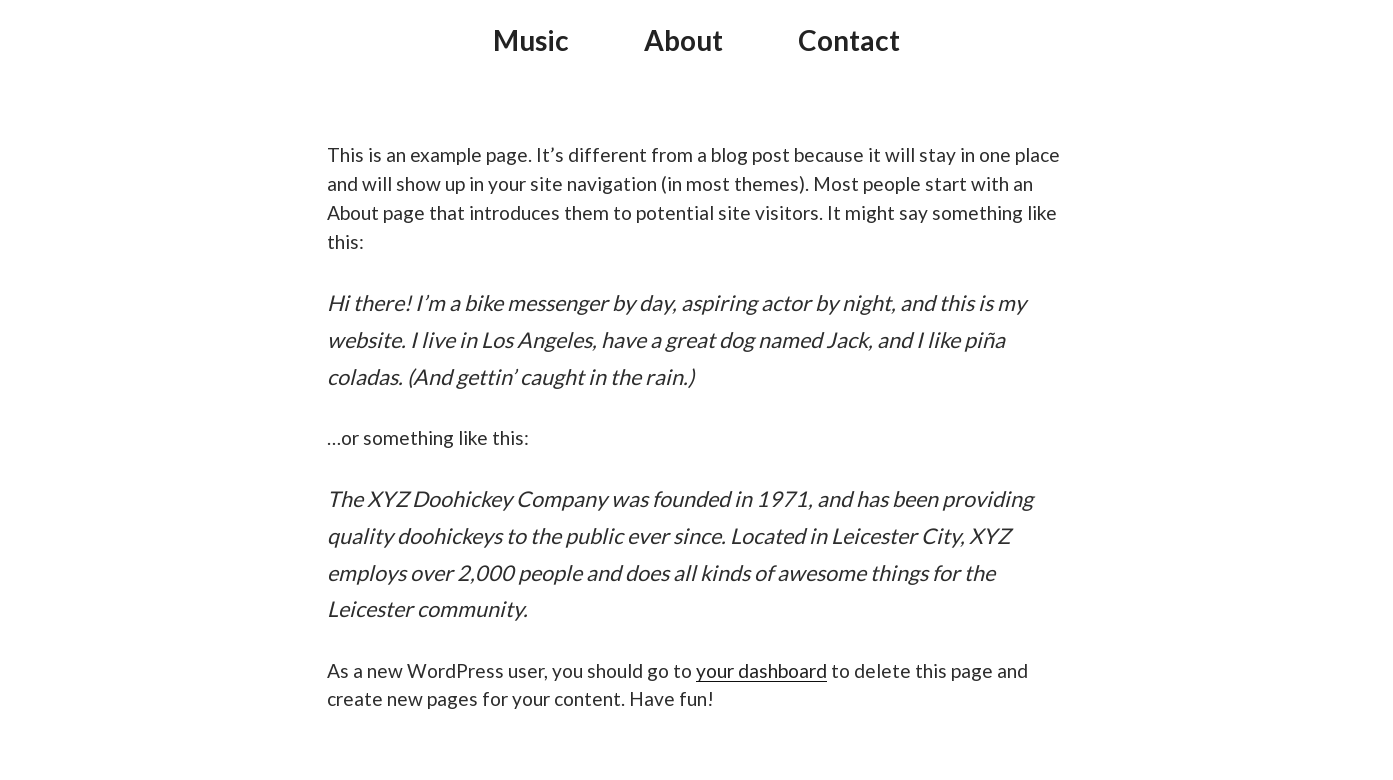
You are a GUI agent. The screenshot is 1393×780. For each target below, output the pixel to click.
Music (531, 40)
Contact (849, 40)
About (683, 40)
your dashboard (761, 670)
